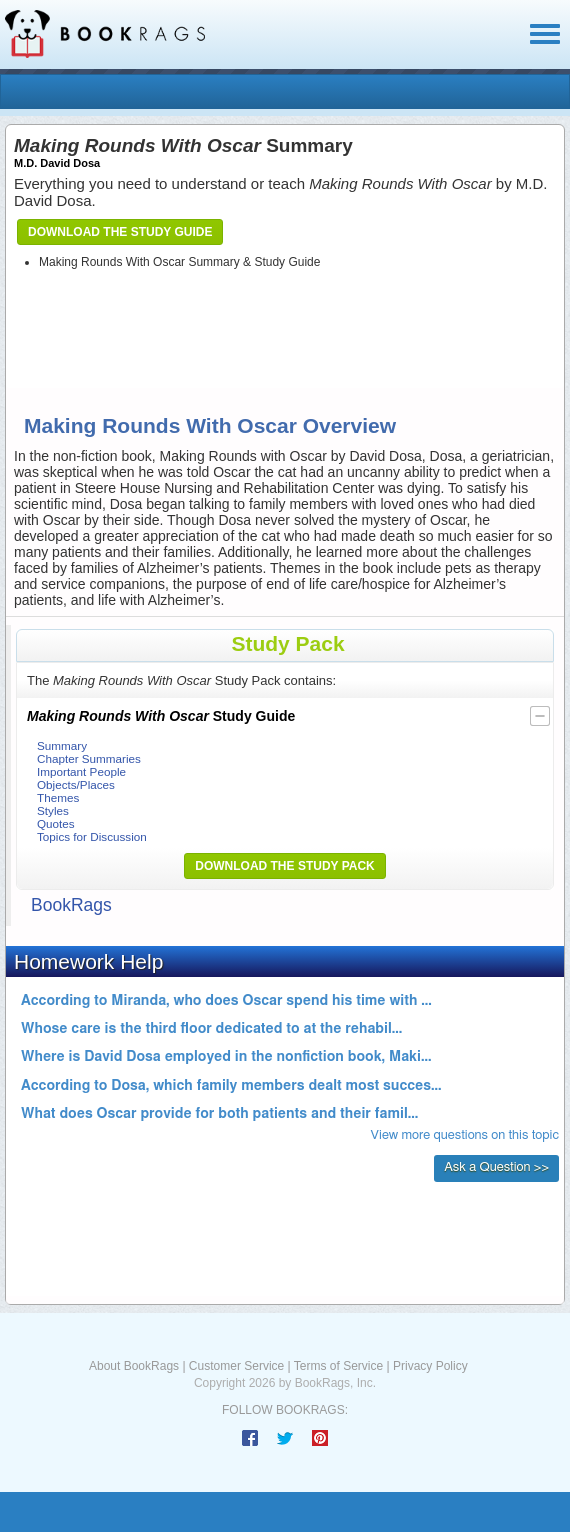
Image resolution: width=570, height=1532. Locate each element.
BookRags (71, 905)
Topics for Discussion (92, 836)
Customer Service (236, 1366)
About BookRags (134, 1366)
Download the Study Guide (120, 232)
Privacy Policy (430, 1366)
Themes (58, 797)
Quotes (56, 823)
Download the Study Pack (285, 866)
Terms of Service (338, 1366)
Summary (62, 745)
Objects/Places (76, 784)
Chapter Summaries (89, 758)
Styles (53, 810)
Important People (81, 771)
